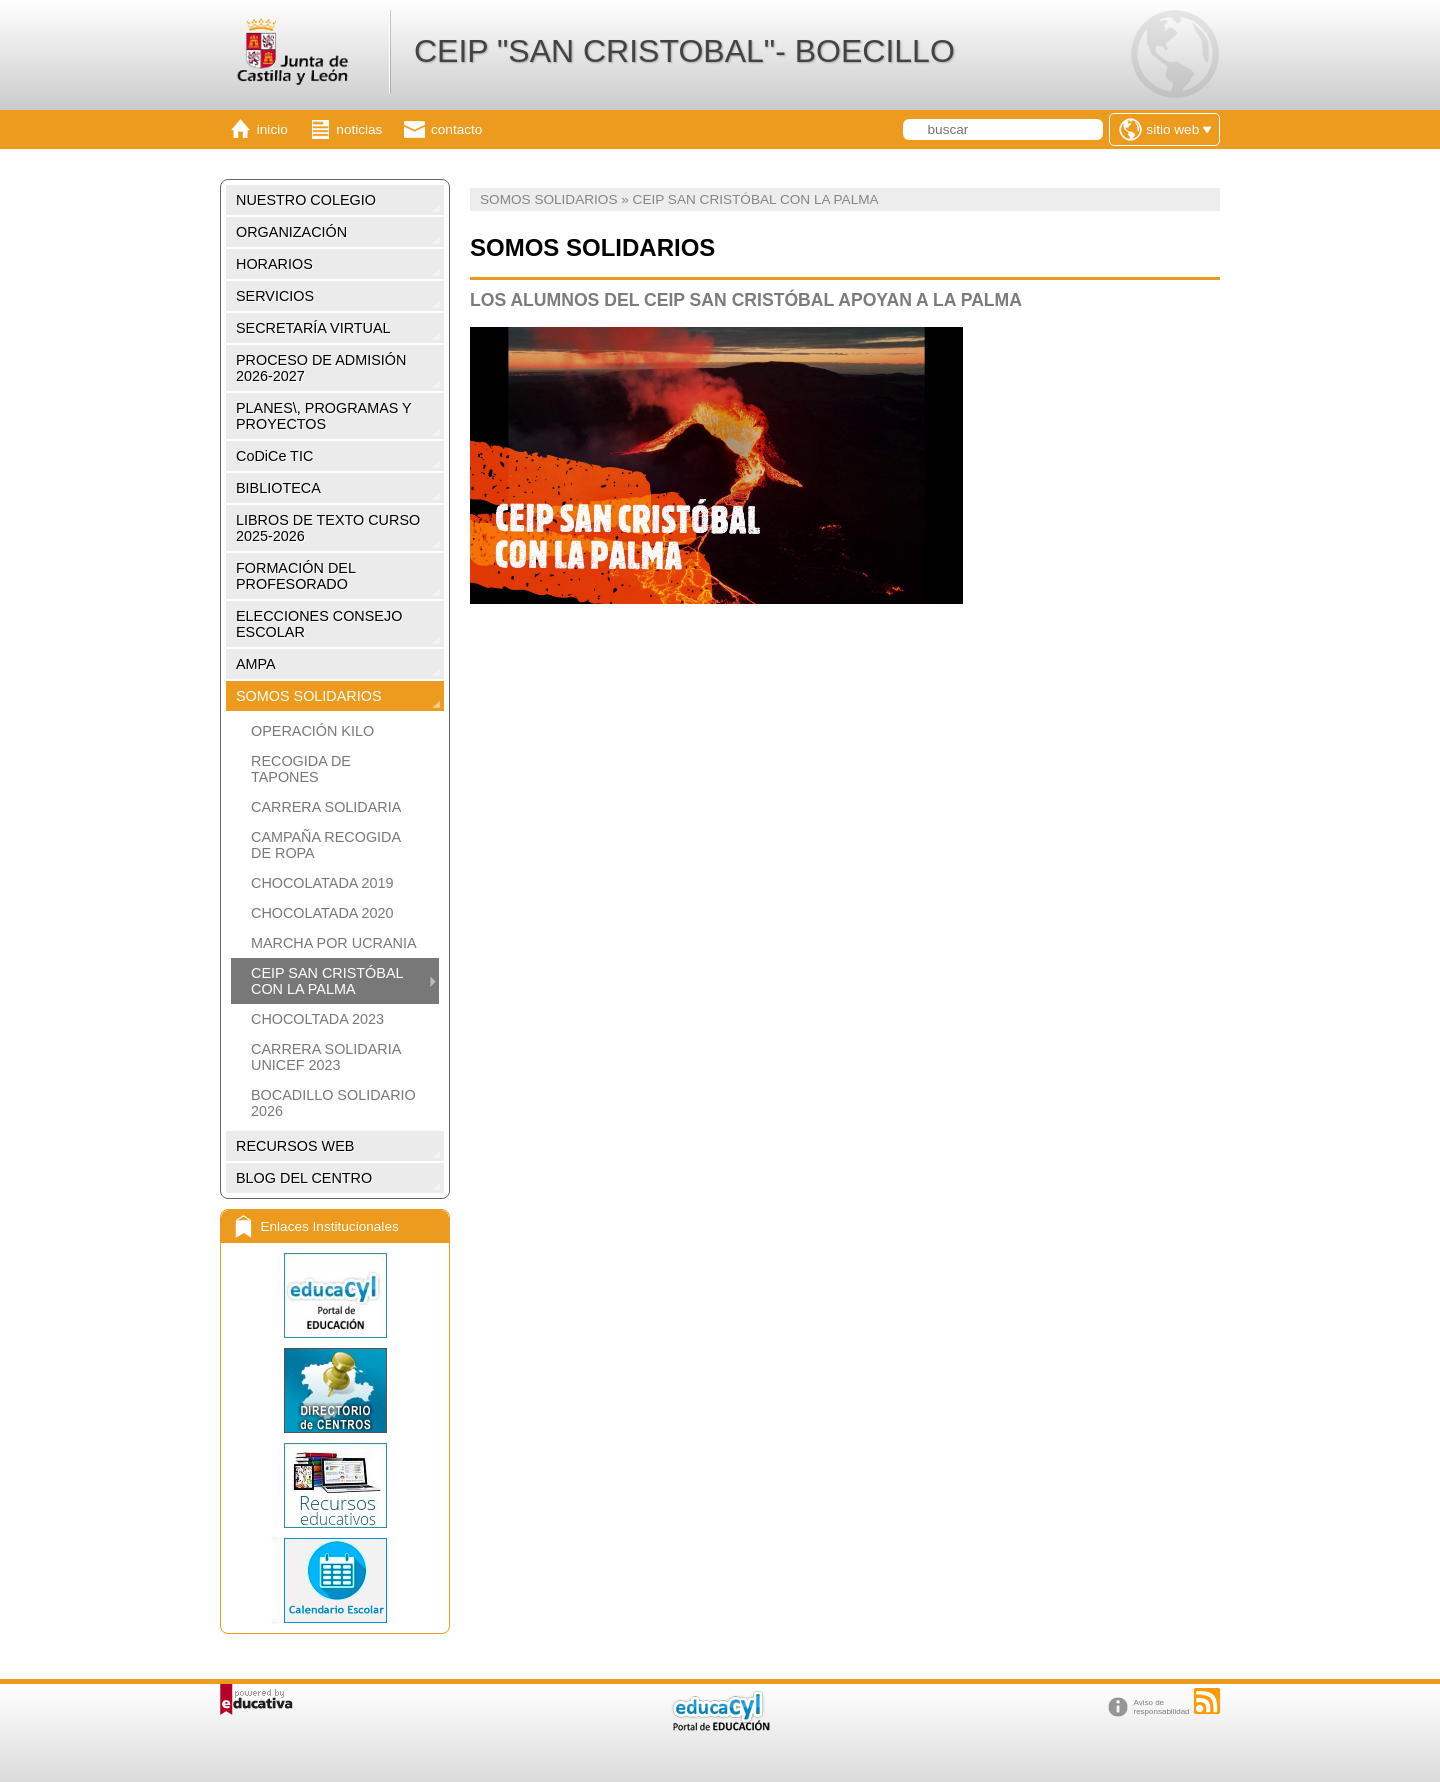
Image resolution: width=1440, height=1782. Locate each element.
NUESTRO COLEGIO (306, 200)
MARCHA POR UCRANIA (334, 943)
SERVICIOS (275, 296)
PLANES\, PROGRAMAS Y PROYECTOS (324, 416)
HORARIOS (274, 264)
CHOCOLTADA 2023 (317, 1019)
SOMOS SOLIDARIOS (309, 696)
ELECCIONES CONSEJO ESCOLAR (319, 624)
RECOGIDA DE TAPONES (301, 769)
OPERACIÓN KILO (312, 731)
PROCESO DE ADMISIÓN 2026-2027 (321, 368)
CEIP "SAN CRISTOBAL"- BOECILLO (684, 51)
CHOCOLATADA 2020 (322, 913)
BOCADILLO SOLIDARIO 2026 (333, 1103)
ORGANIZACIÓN (291, 232)
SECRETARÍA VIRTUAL (313, 328)
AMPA (256, 664)
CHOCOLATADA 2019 (322, 883)
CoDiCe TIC (274, 456)
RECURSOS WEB (295, 1146)
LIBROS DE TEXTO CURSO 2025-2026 (328, 528)
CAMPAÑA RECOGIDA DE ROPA (325, 845)
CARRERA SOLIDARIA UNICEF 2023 (326, 1057)
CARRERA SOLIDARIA (326, 807)
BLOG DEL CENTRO (304, 1178)
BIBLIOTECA (278, 488)
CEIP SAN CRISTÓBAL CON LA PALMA (327, 981)
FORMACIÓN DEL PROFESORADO (296, 576)
